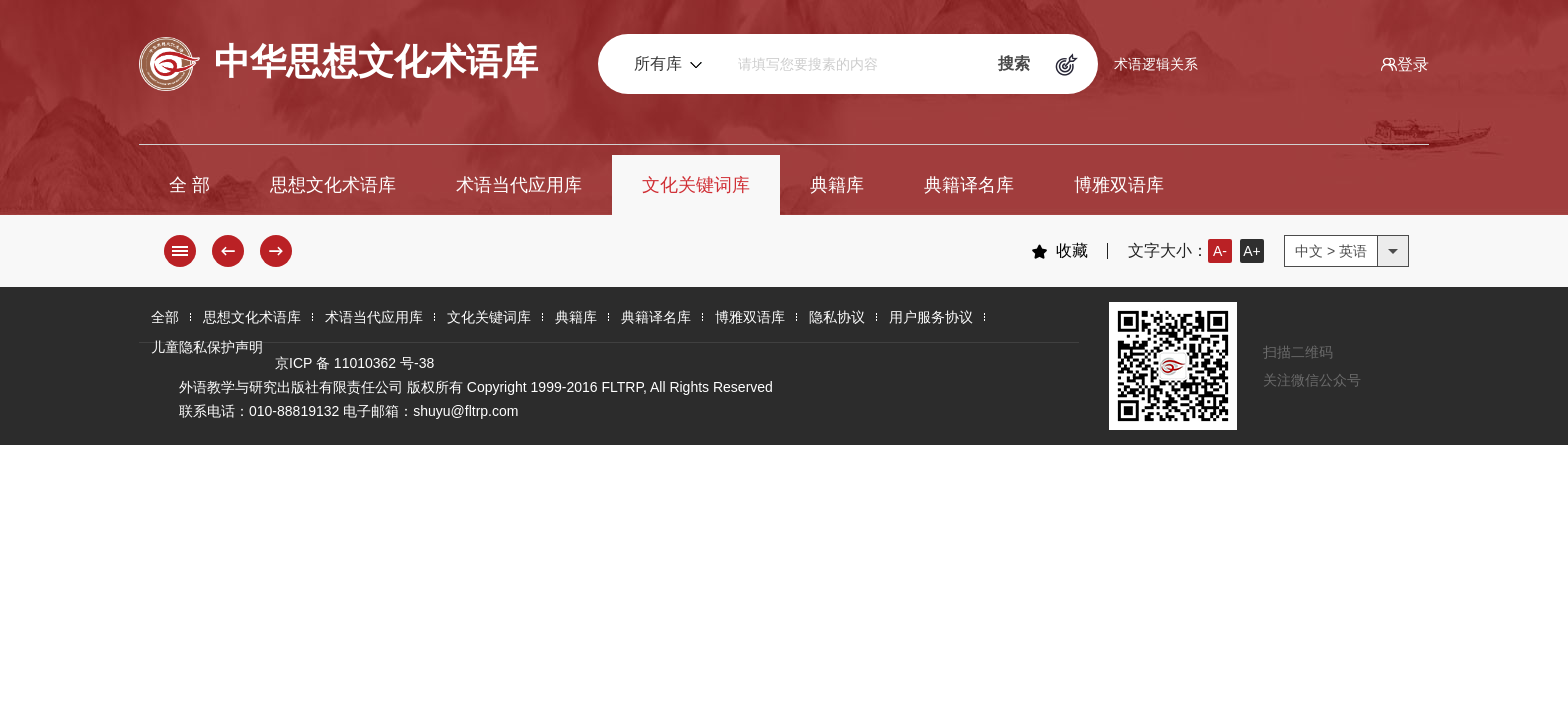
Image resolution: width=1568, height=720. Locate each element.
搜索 (1014, 63)
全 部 (189, 185)
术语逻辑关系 (1156, 64)
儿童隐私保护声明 (207, 347)
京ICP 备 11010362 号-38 (354, 363)
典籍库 (837, 185)
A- (1220, 251)
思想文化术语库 (333, 185)
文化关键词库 (696, 185)
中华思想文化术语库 (338, 64)
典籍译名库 (969, 185)
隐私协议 (837, 317)
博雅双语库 (1119, 185)
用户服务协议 (931, 317)
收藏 (1059, 251)
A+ (1252, 251)
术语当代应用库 (519, 185)
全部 (165, 317)
